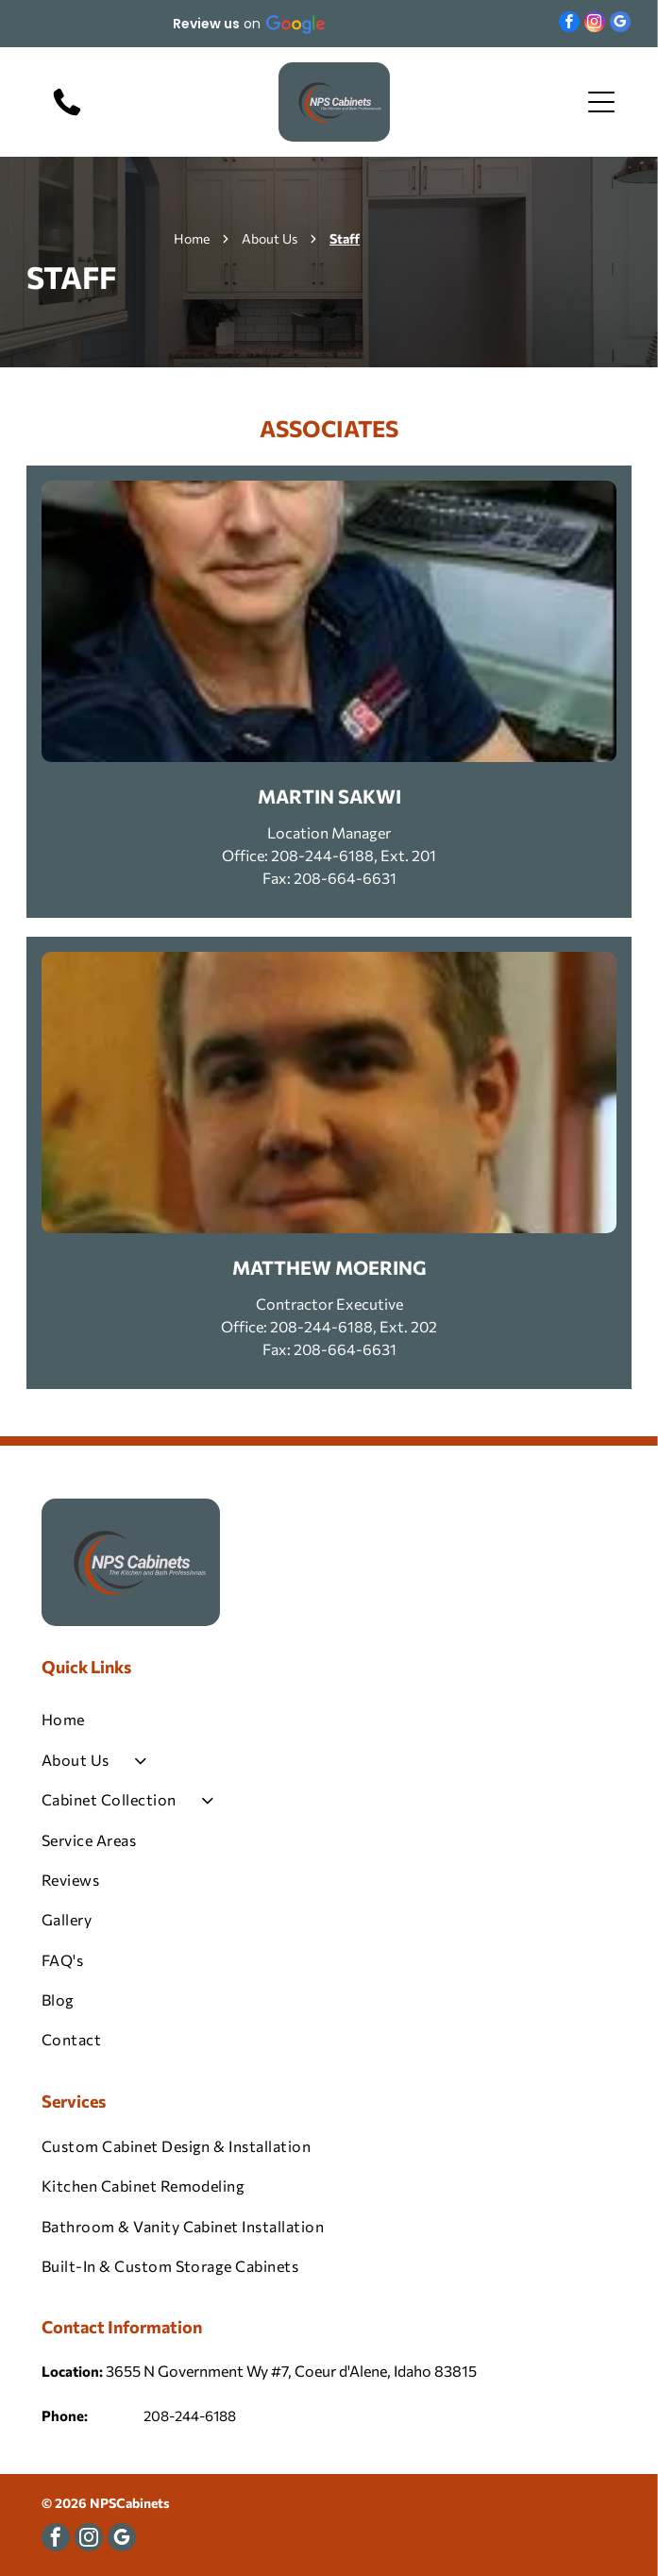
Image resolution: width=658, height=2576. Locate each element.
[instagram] (594, 24)
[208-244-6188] (67, 114)
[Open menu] (601, 102)
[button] (247, 23)
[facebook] (569, 24)
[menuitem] (329, 1719)
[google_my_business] (620, 24)
